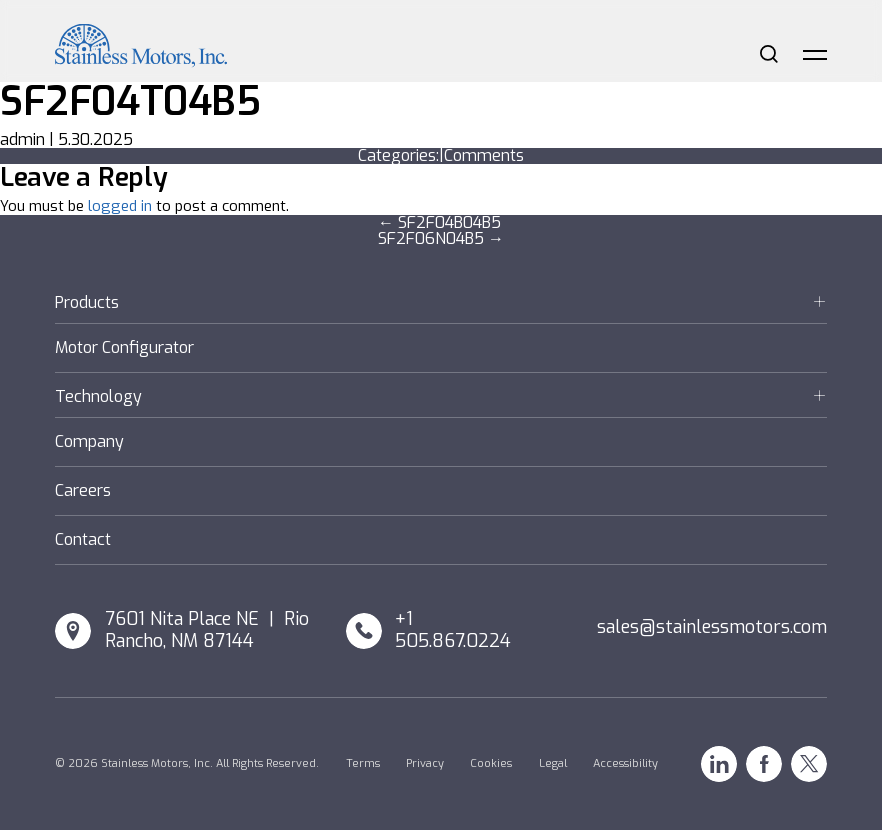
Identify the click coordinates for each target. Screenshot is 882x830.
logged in (120, 206)
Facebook (764, 764)
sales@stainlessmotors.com (712, 627)
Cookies (491, 763)
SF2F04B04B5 (439, 222)
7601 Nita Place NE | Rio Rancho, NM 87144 (207, 630)
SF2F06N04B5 (441, 238)
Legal (553, 763)
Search (769, 54)
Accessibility (625, 763)
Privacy (425, 763)
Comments (484, 155)
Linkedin (719, 764)
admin (22, 139)
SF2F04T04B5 (130, 101)
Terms (363, 763)
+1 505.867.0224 (453, 630)
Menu (815, 54)
